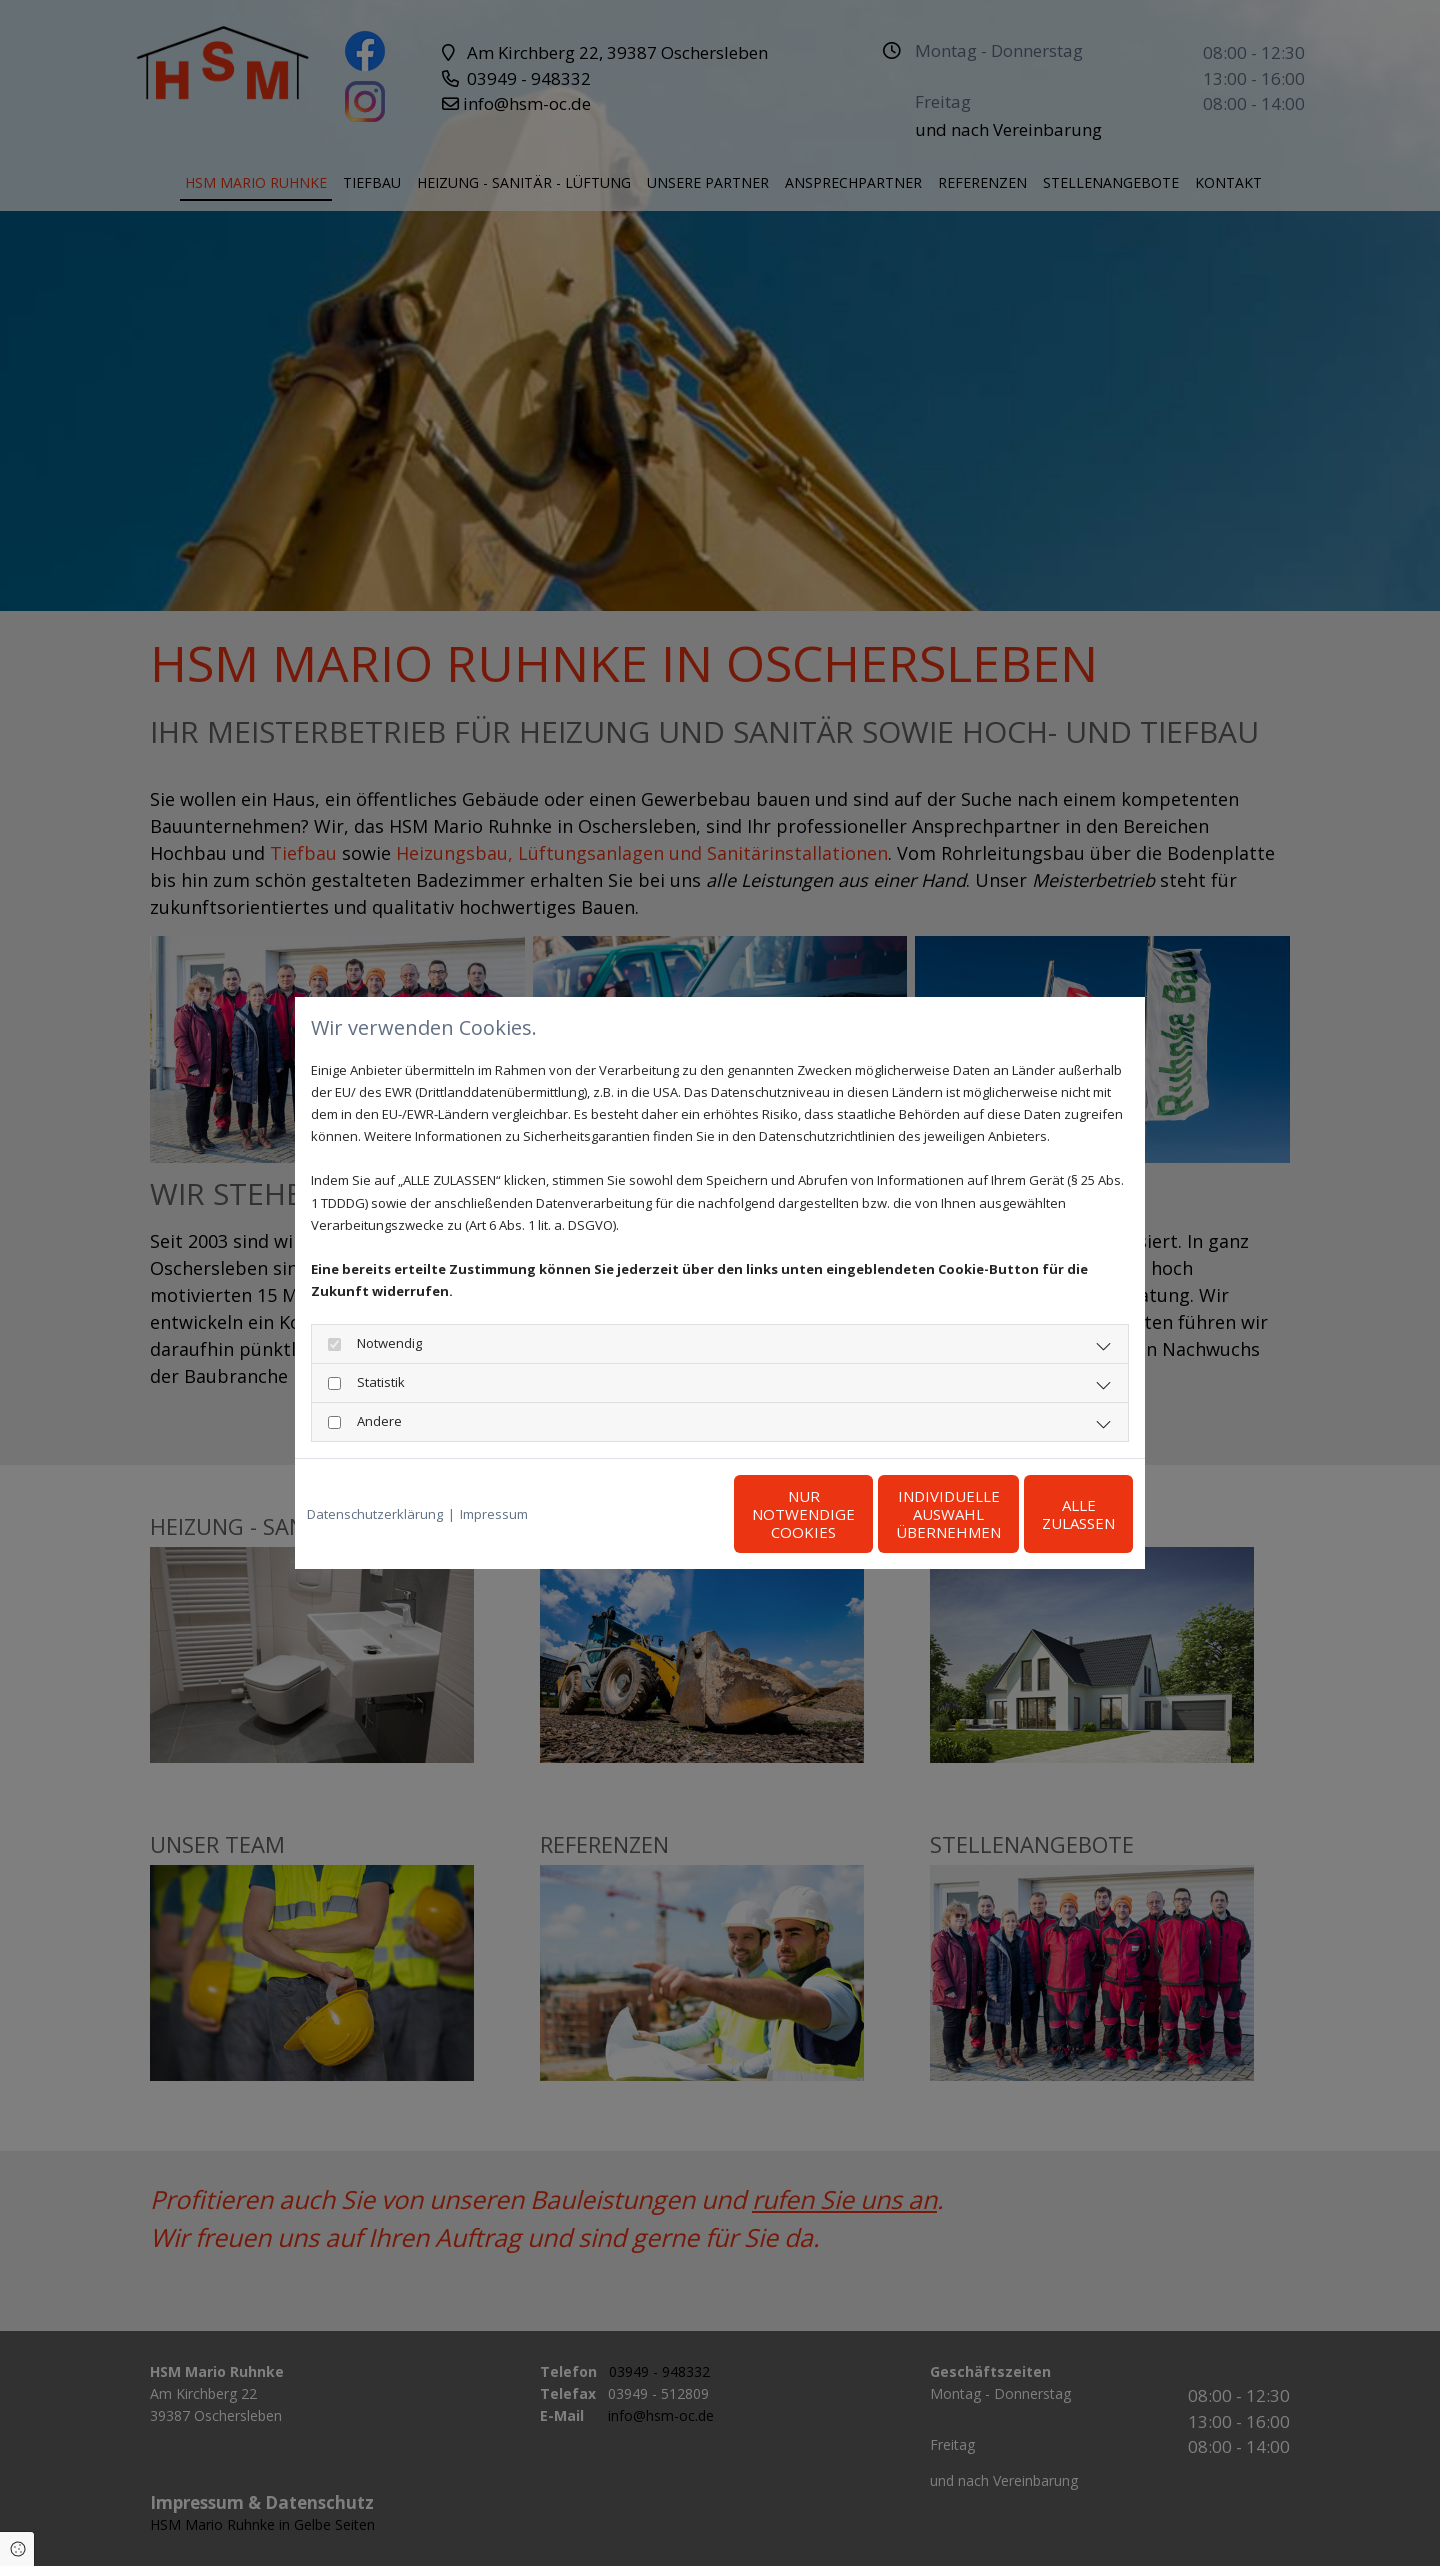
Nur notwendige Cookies (660, 1514)
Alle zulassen (1040, 1514)
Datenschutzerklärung (375, 1514)
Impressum (494, 1514)
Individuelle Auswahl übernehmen (850, 1514)
